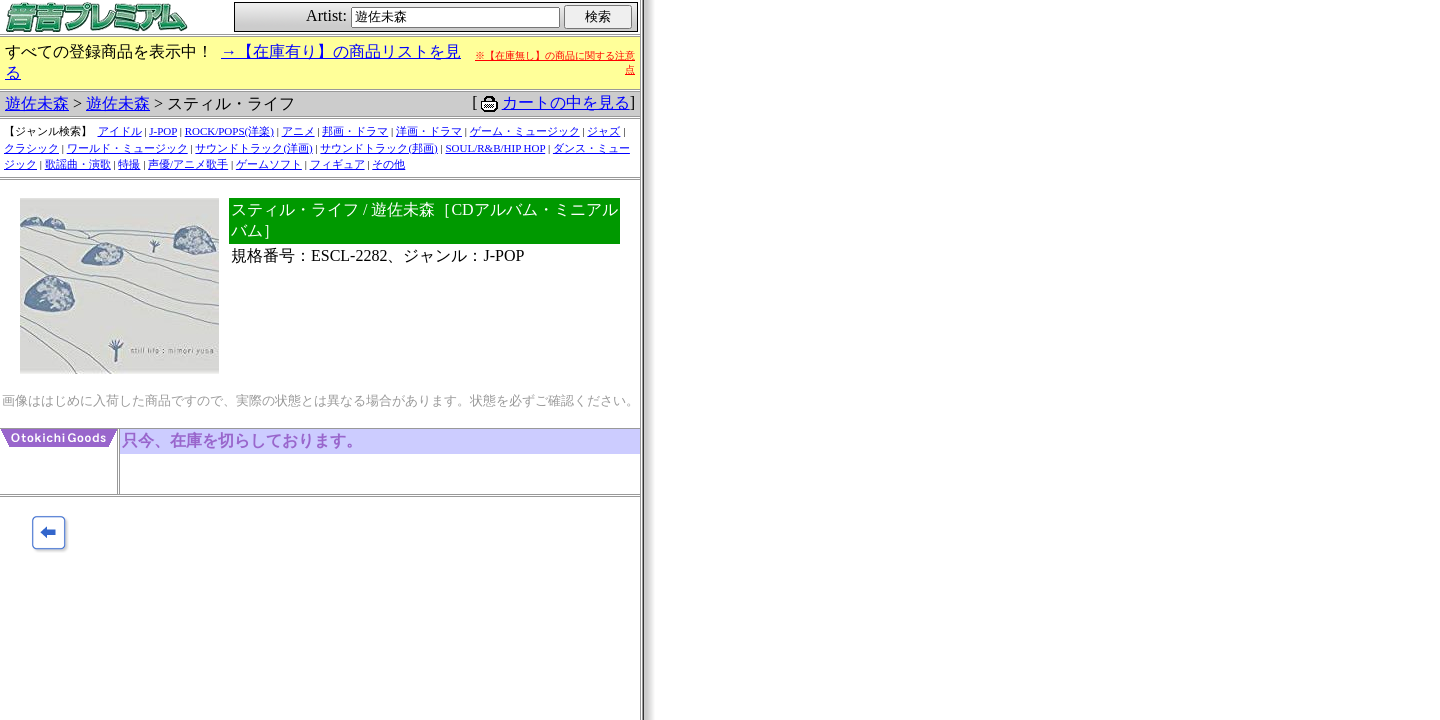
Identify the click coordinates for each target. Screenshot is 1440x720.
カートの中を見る (566, 102)
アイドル (120, 131)
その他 (388, 164)
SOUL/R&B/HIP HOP (495, 148)
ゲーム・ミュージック (525, 131)
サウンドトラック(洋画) (253, 148)
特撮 (129, 164)
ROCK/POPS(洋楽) (229, 131)
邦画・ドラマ (355, 131)
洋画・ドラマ (429, 131)
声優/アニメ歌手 (188, 164)
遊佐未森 (37, 103)
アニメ (298, 131)
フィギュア (337, 164)
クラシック (31, 148)
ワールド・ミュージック (127, 148)
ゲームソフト (269, 164)
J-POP (163, 131)
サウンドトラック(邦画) (378, 148)
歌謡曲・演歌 (78, 164)
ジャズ (603, 131)
